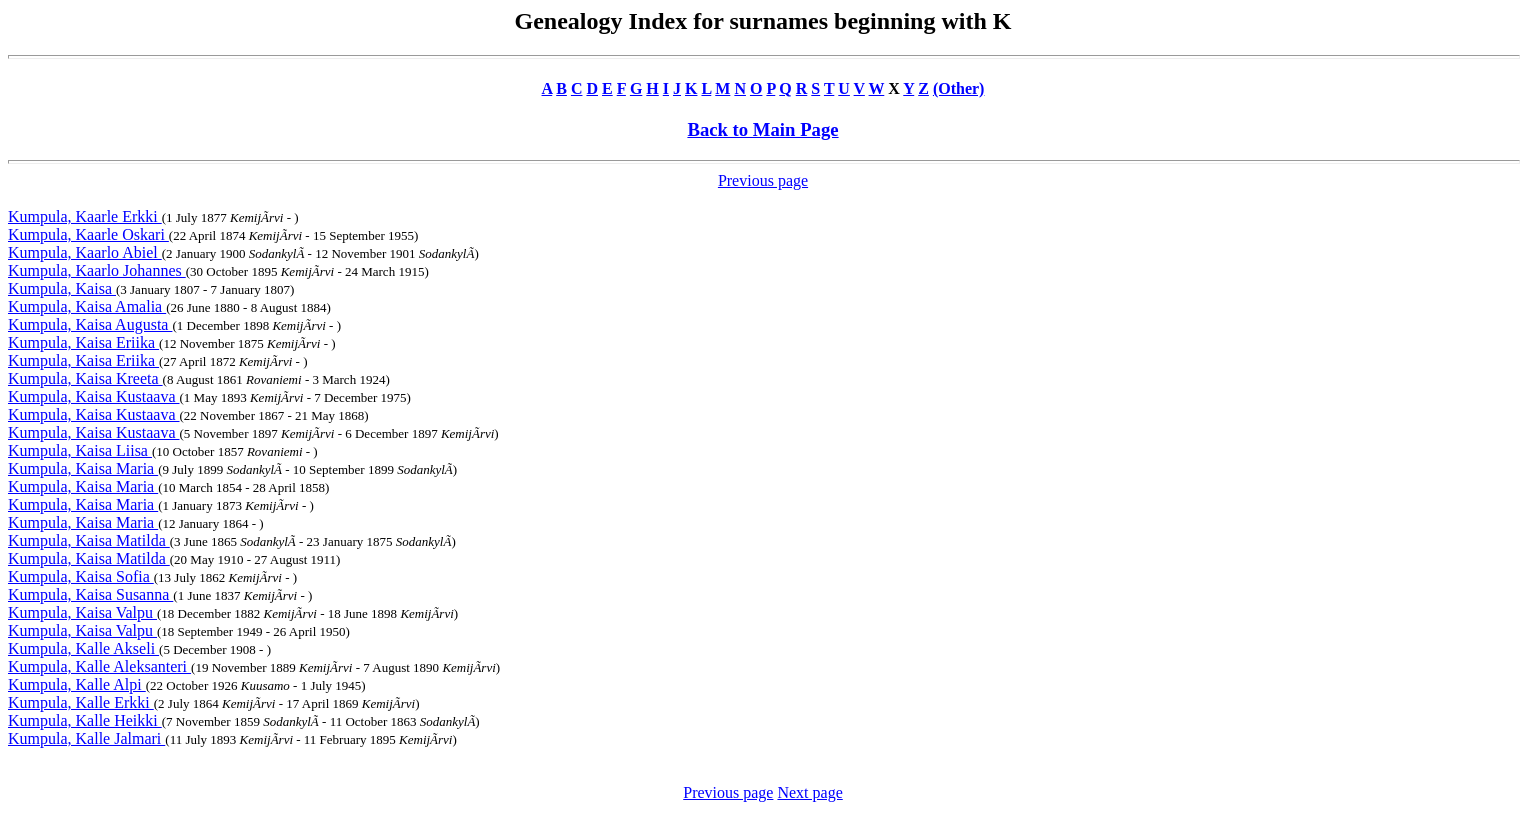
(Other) (959, 88)
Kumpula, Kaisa (62, 288)
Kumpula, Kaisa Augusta (90, 324)
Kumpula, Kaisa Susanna (90, 594)
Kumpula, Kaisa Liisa (80, 450)
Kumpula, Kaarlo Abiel (85, 252)
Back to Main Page (762, 129)
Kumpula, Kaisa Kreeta (85, 378)
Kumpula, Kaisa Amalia (87, 306)
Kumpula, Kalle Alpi (77, 684)
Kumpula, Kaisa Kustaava (94, 396)
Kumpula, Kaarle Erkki (85, 216)
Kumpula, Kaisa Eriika (83, 342)
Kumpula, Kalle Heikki (85, 720)
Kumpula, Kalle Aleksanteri (99, 666)
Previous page (763, 180)
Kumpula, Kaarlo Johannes (97, 270)
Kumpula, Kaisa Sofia (81, 576)
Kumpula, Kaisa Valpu (82, 612)
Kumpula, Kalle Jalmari (86, 738)
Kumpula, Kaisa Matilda (89, 540)
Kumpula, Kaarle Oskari (88, 234)
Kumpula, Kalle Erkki (81, 702)
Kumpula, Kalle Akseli (83, 648)
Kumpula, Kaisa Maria (83, 468)
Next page (809, 792)
